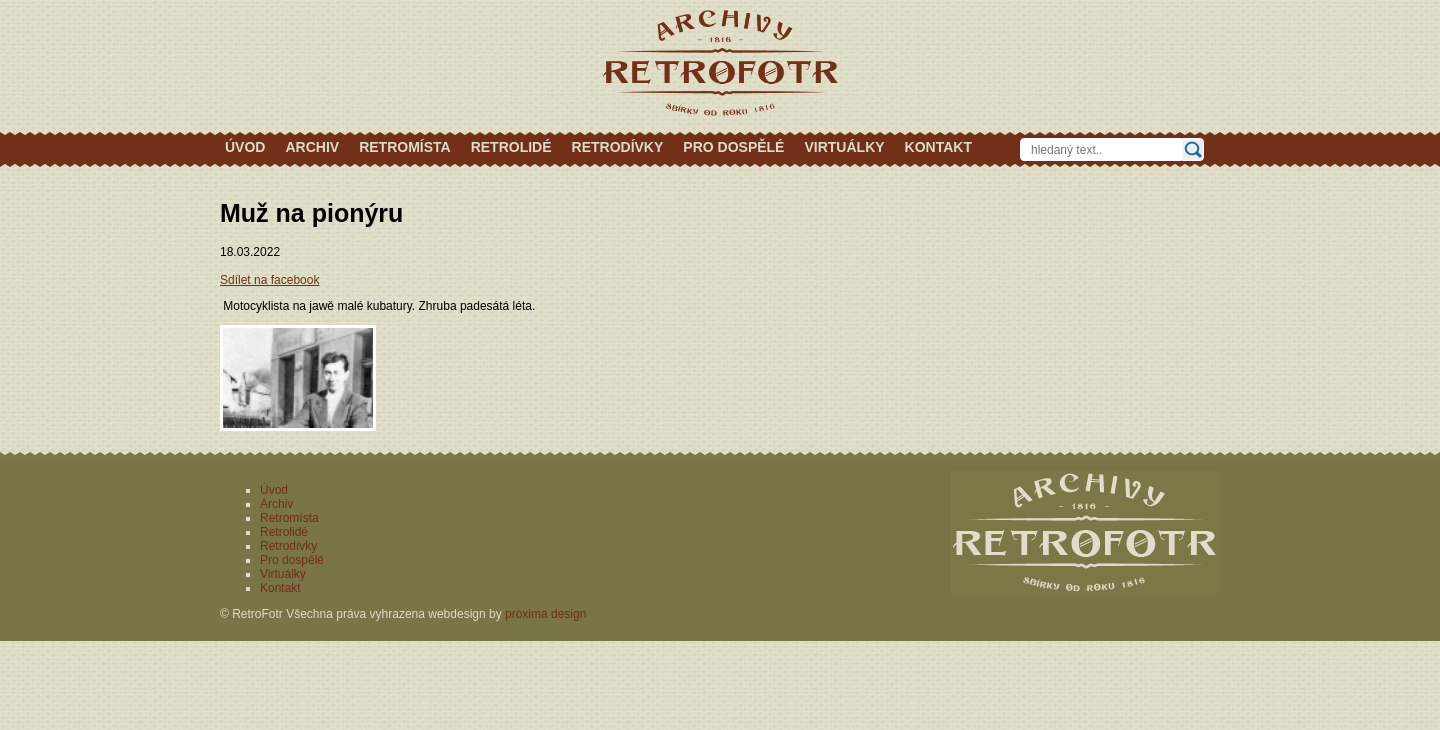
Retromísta (405, 147)
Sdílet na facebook (269, 280)
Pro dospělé (733, 147)
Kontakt (938, 147)
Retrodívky (618, 147)
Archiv (312, 147)
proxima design (545, 614)
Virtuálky (844, 147)
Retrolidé (511, 147)
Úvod (245, 147)
